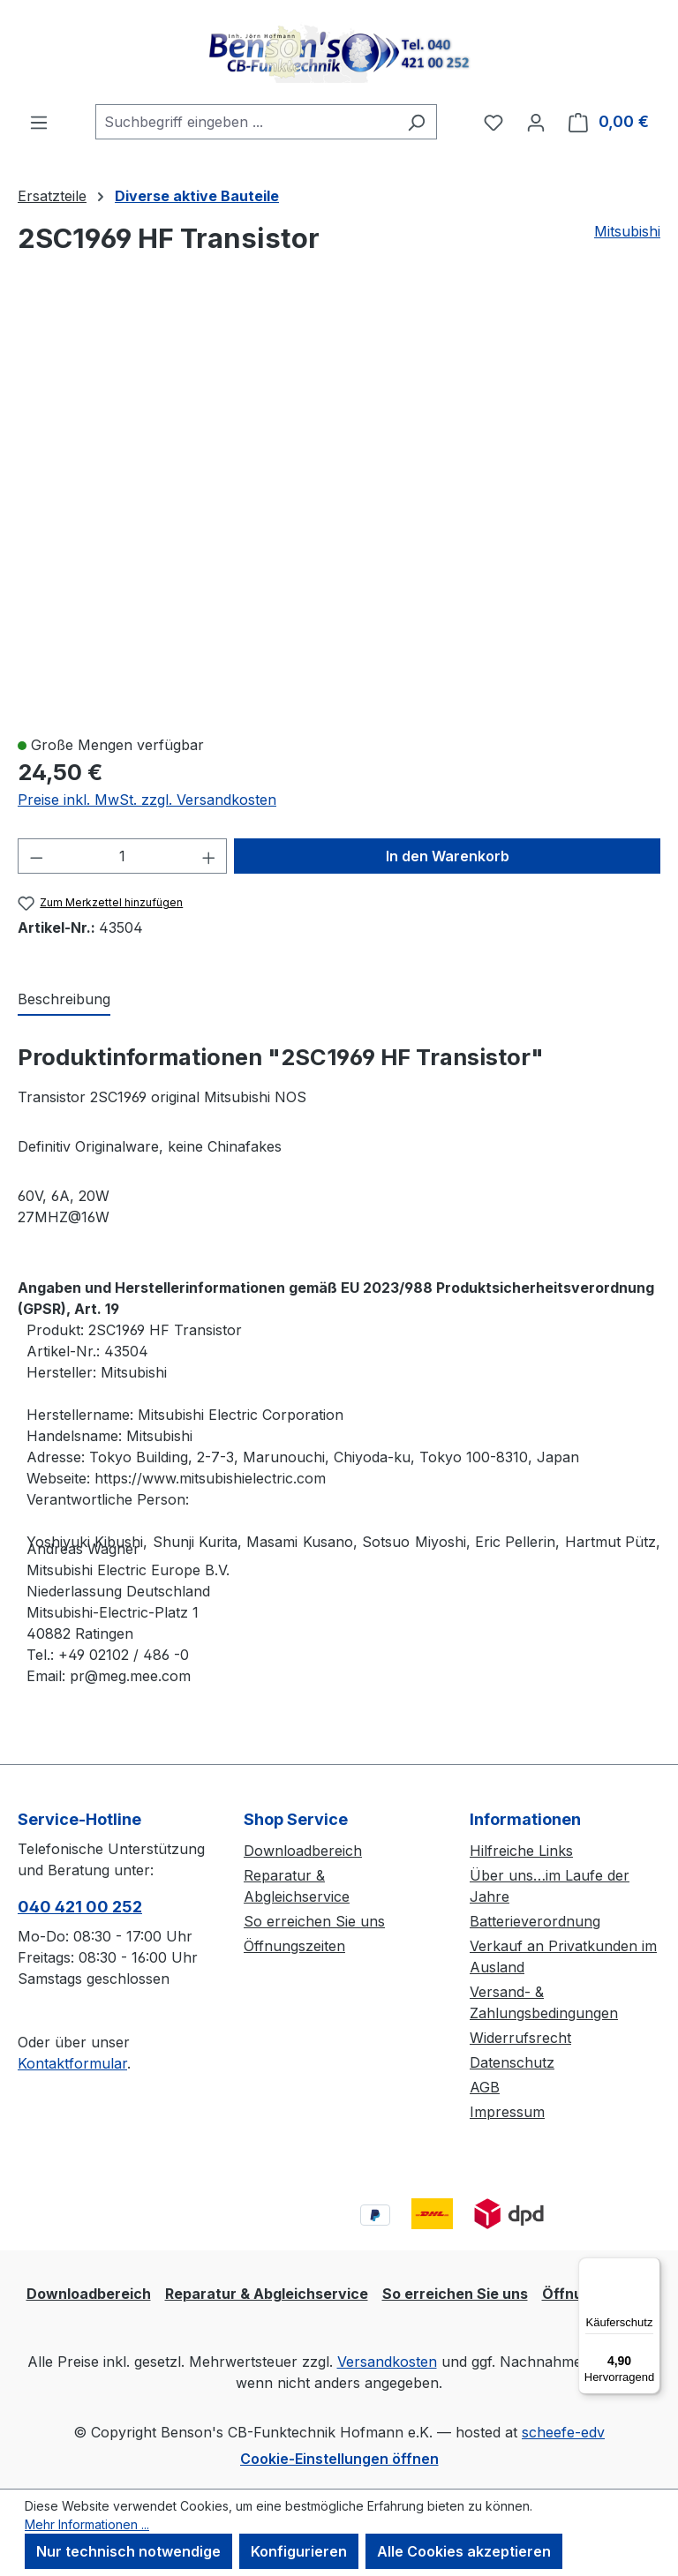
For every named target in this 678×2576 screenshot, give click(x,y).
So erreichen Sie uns (314, 1921)
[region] (339, 512)
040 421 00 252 (80, 1906)
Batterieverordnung (535, 1921)
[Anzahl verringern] (36, 856)
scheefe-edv (563, 2432)
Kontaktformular (72, 2063)
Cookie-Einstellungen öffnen (339, 2458)
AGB (485, 2087)
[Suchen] (416, 121)
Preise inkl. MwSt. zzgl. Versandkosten (147, 799)
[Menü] (39, 121)
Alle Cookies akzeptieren (464, 2551)
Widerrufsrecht (520, 2038)
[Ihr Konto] (536, 121)
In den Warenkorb (447, 856)
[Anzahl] (123, 856)
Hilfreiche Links (521, 1850)
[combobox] (245, 121)
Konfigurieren (299, 2551)
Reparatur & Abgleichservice (266, 2293)
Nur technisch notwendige (128, 2551)
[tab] (64, 1000)
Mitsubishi (627, 231)
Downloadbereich (303, 1850)
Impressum (507, 2112)
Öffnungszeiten (294, 1946)
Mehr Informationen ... (87, 2524)
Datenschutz (512, 2062)
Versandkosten (387, 2361)
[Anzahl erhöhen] (209, 856)
